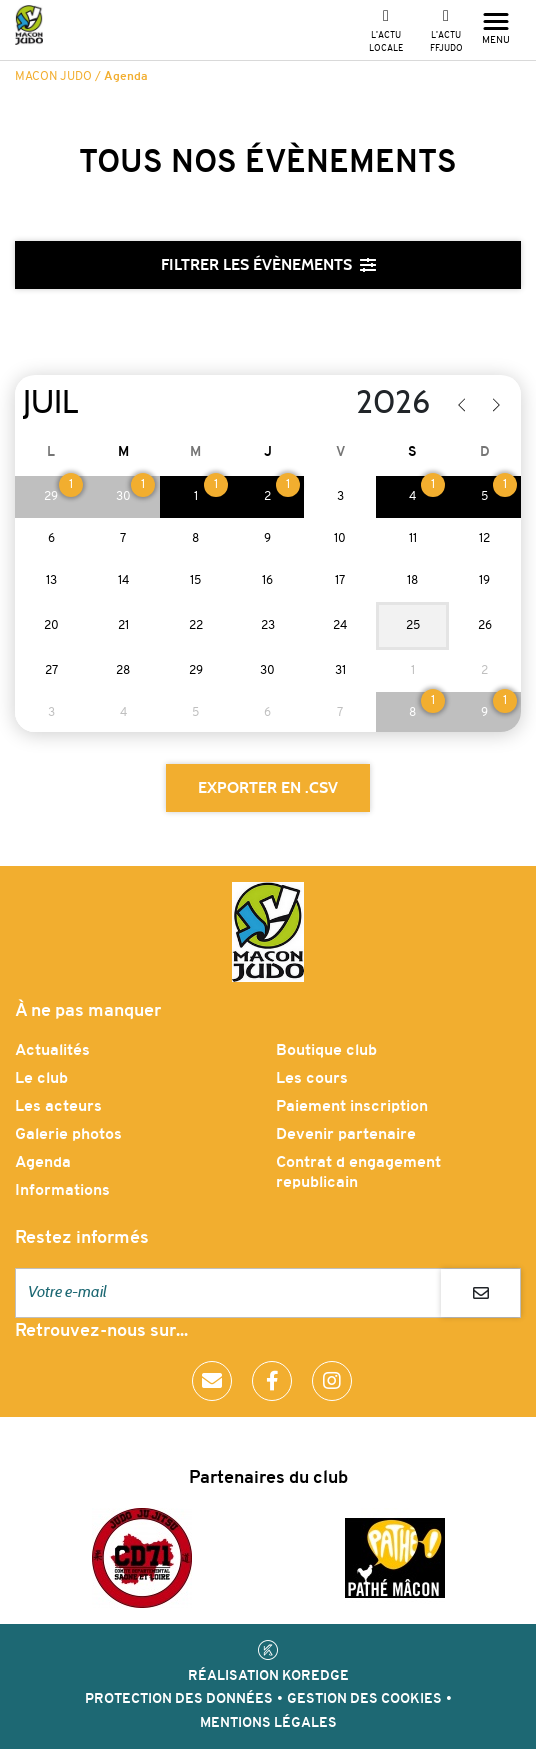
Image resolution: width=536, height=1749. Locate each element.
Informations (62, 1191)
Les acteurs (58, 1107)
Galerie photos (68, 1135)
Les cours (312, 1079)
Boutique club (326, 1051)
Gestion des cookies (364, 1699)
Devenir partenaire (346, 1135)
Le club (41, 1079)
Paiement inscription (352, 1107)
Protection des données (179, 1699)
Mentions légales (268, 1723)
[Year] (339, 403)
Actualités (52, 1051)
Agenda (43, 1163)
